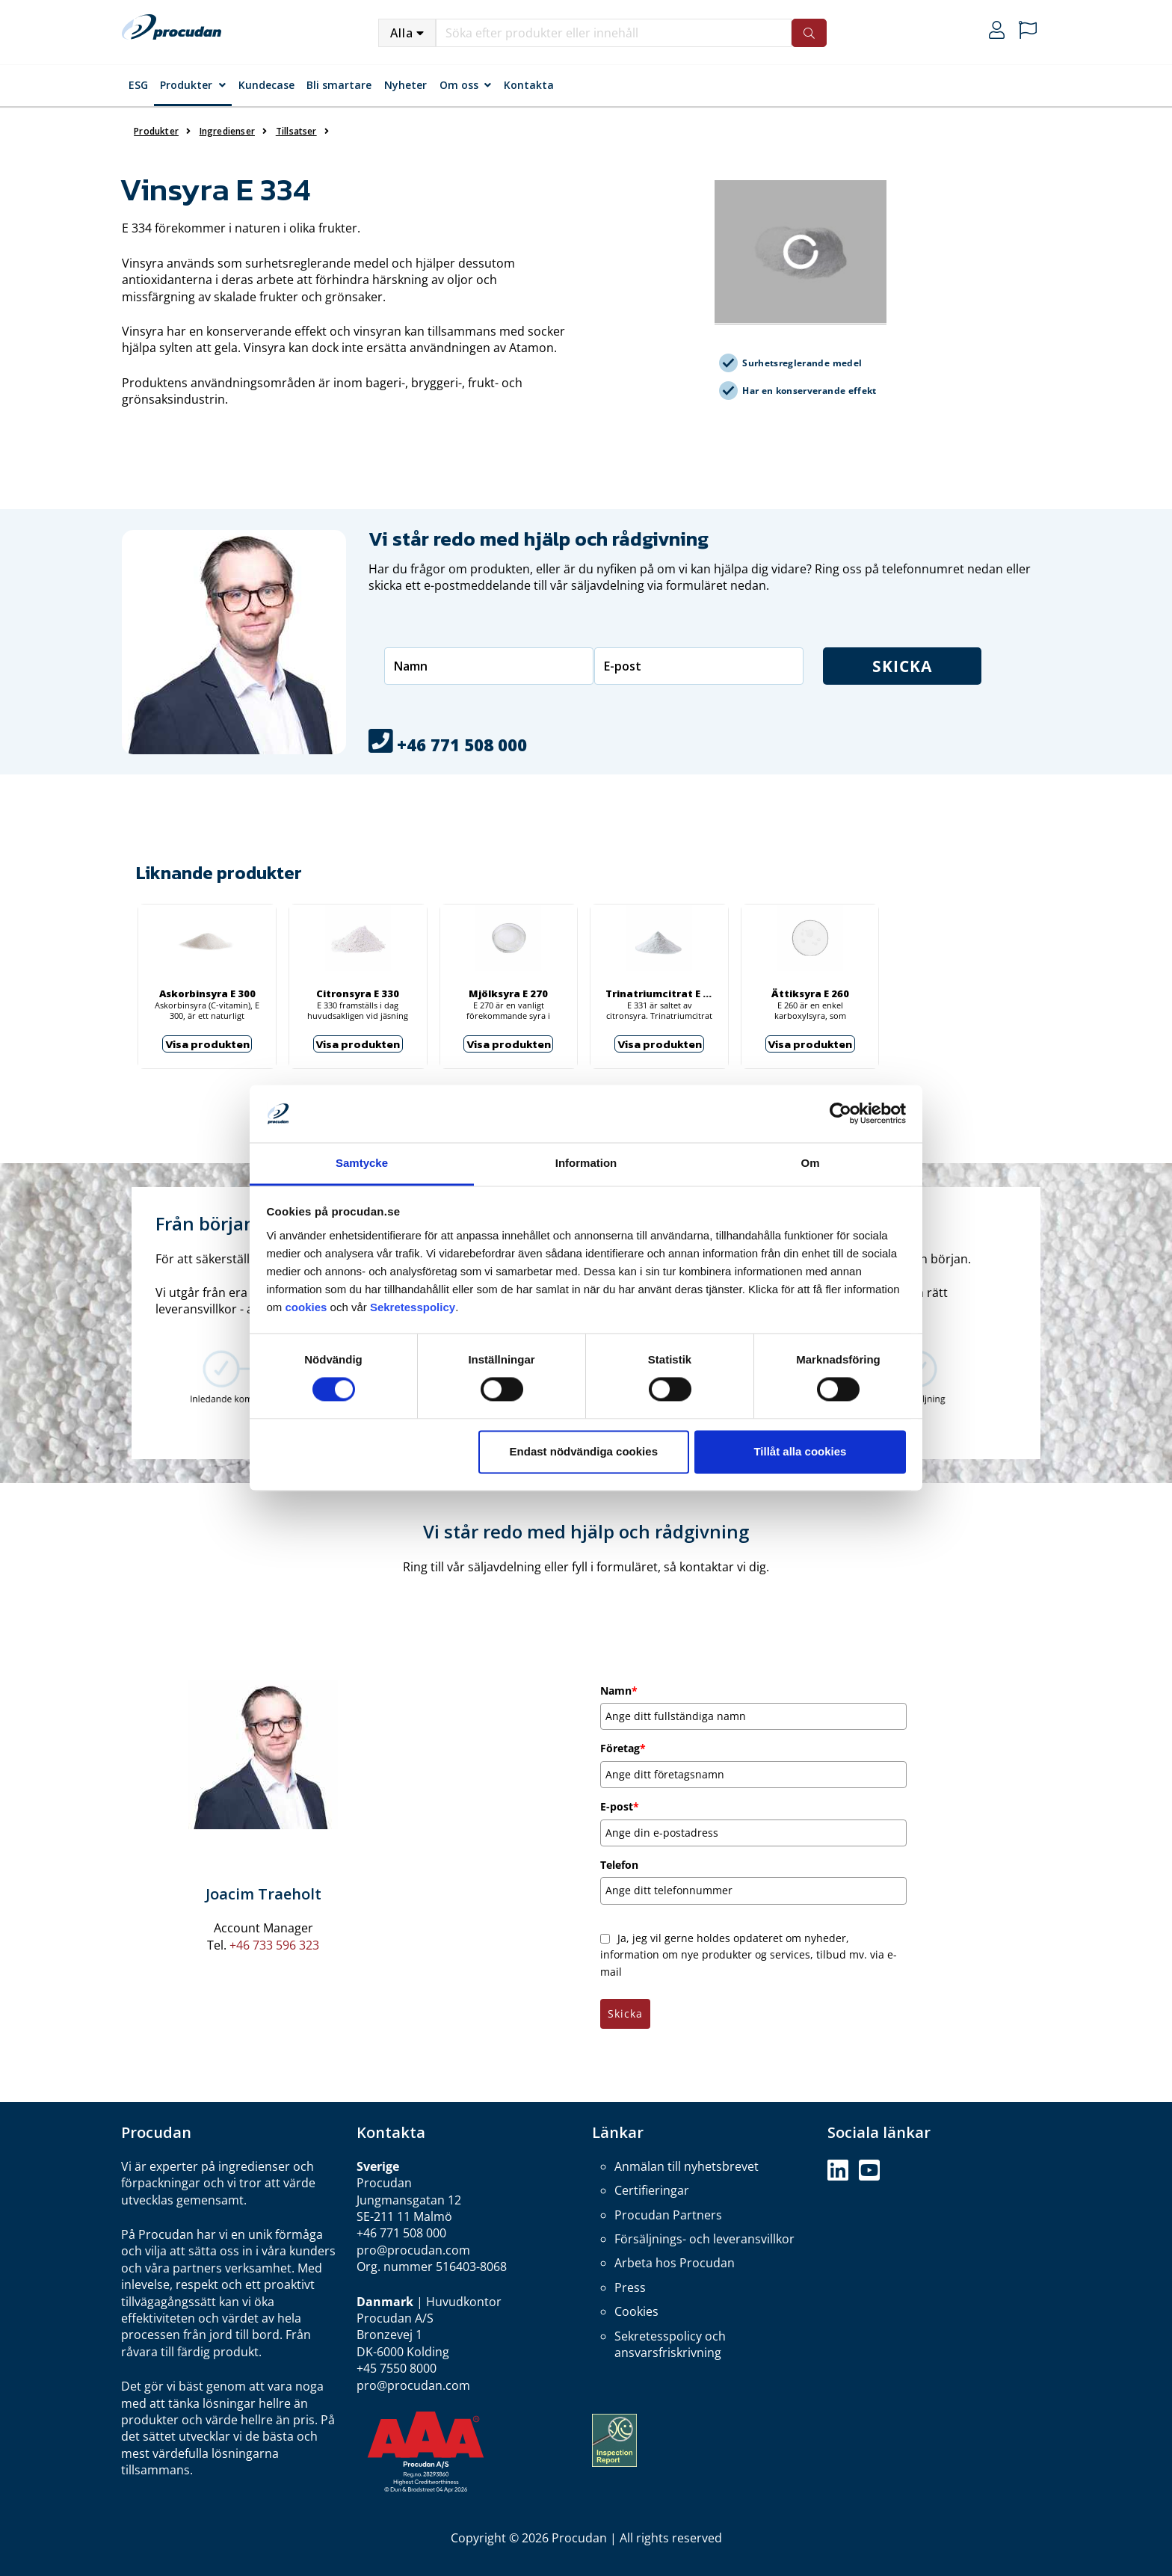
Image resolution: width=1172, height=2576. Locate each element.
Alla (401, 33)
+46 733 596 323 (274, 1945)
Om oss (459, 85)
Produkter (186, 85)
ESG (138, 85)
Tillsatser (296, 131)
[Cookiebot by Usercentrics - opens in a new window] (840, 1114)
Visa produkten (207, 1044)
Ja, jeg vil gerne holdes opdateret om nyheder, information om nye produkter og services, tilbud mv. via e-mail (748, 1955)
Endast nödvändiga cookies (584, 1451)
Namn (619, 1690)
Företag (623, 1748)
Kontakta (529, 85)
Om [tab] (810, 1162)
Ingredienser (227, 131)
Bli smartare (338, 85)
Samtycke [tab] (362, 1162)
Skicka (935, 666)
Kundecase (266, 85)
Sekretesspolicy (412, 1307)
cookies (308, 1307)
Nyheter (405, 85)
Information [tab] (586, 1162)
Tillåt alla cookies (799, 1451)
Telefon (619, 1865)
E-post (619, 1806)
